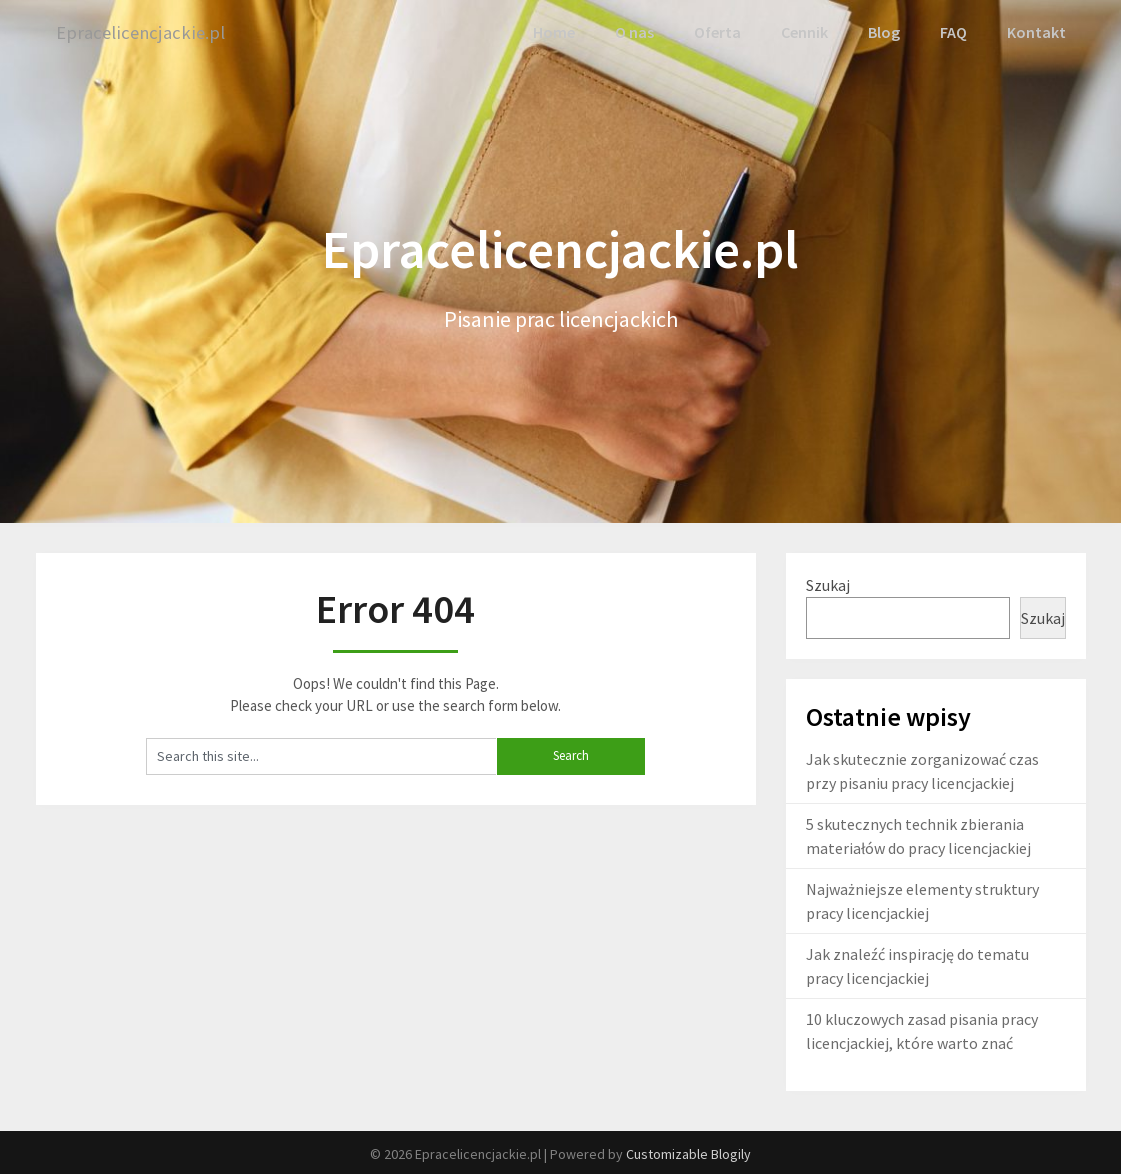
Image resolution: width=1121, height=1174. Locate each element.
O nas (636, 32)
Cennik (804, 32)
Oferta (718, 32)
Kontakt (1037, 32)
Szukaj (828, 583)
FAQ (954, 32)
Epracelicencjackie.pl (144, 32)
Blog (884, 32)
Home (556, 32)
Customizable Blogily (688, 1153)
